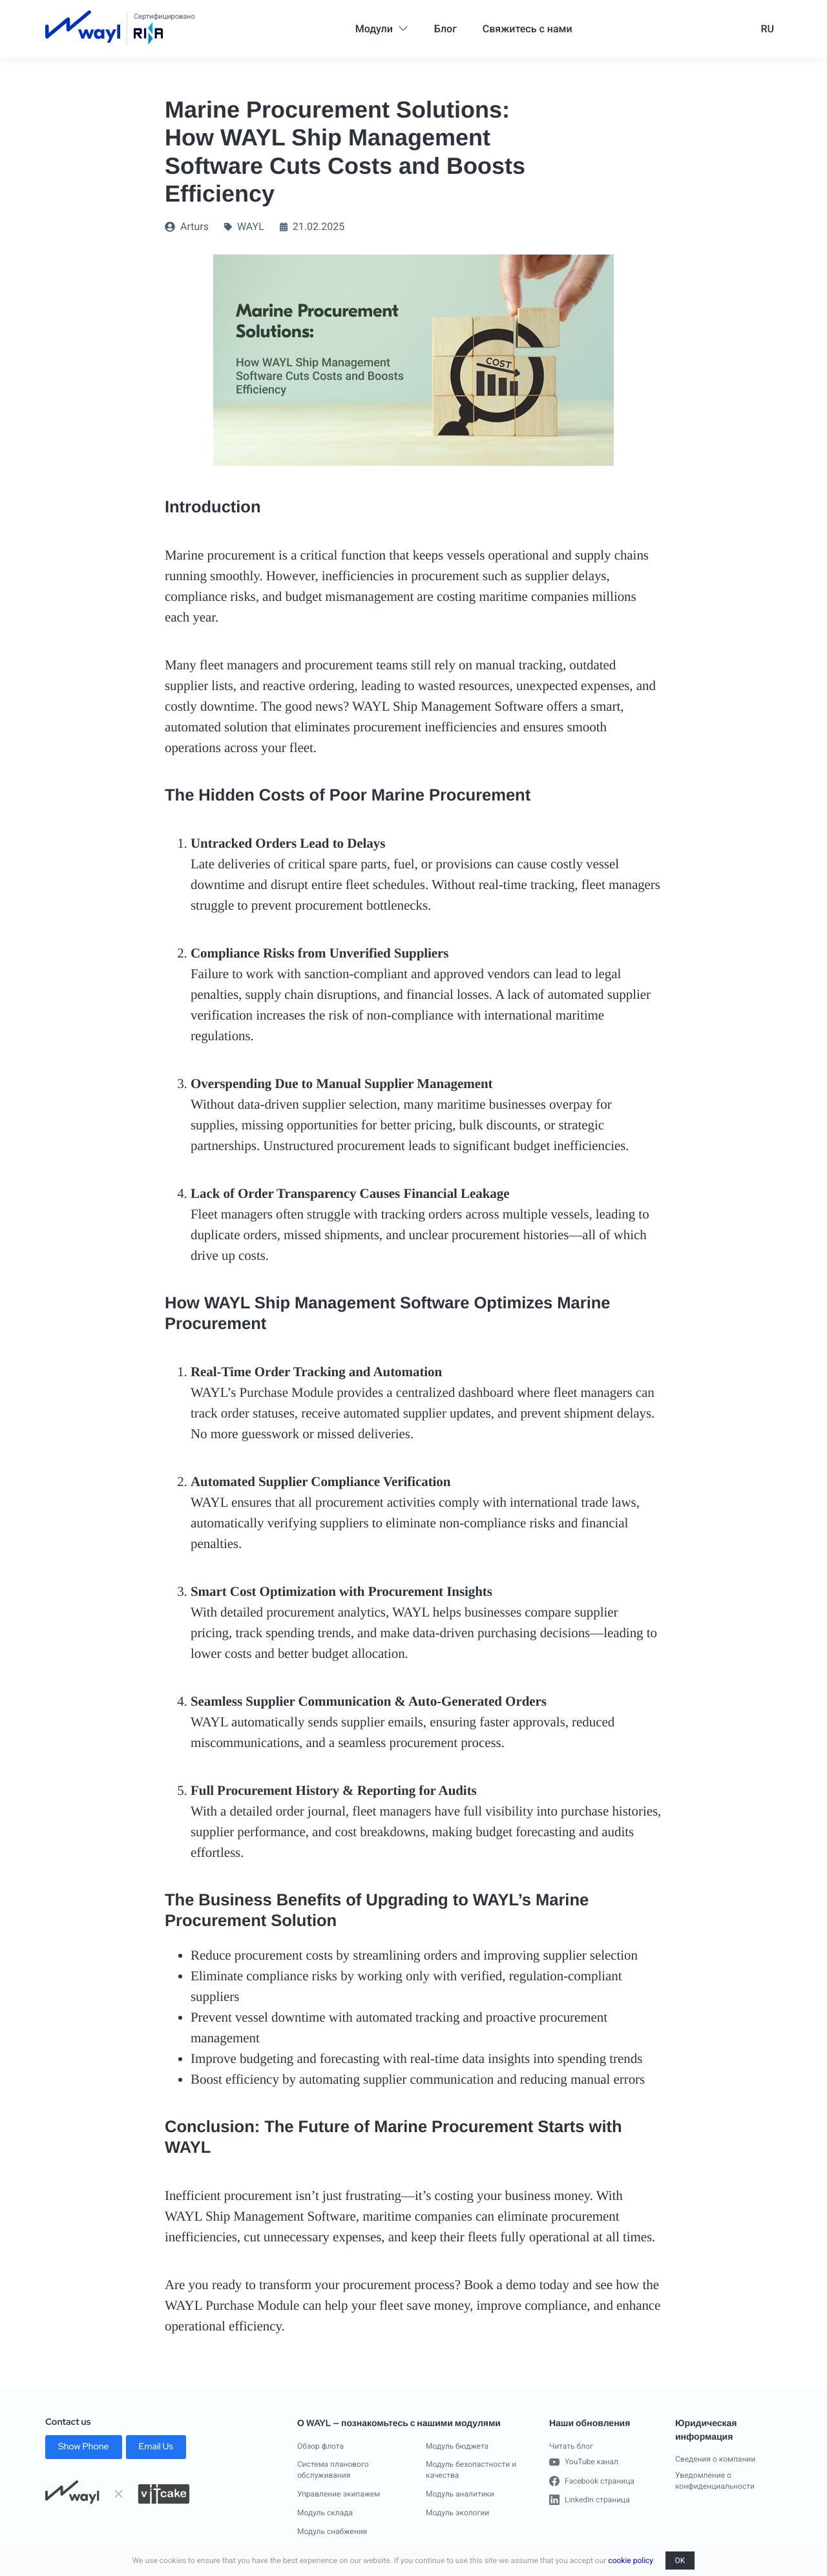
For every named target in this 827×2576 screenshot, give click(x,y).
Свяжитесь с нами (527, 29)
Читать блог (571, 2446)
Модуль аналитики (460, 2493)
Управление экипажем (338, 2493)
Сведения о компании (715, 2459)
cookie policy (630, 2560)
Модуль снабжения (332, 2531)
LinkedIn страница (589, 2500)
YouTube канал (583, 2462)
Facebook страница (591, 2481)
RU (767, 29)
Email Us (156, 2447)
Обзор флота (320, 2446)
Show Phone (83, 2447)
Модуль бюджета (457, 2446)
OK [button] (680, 2560)
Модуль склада (325, 2512)
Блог (445, 29)
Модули (381, 29)
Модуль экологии (457, 2512)
